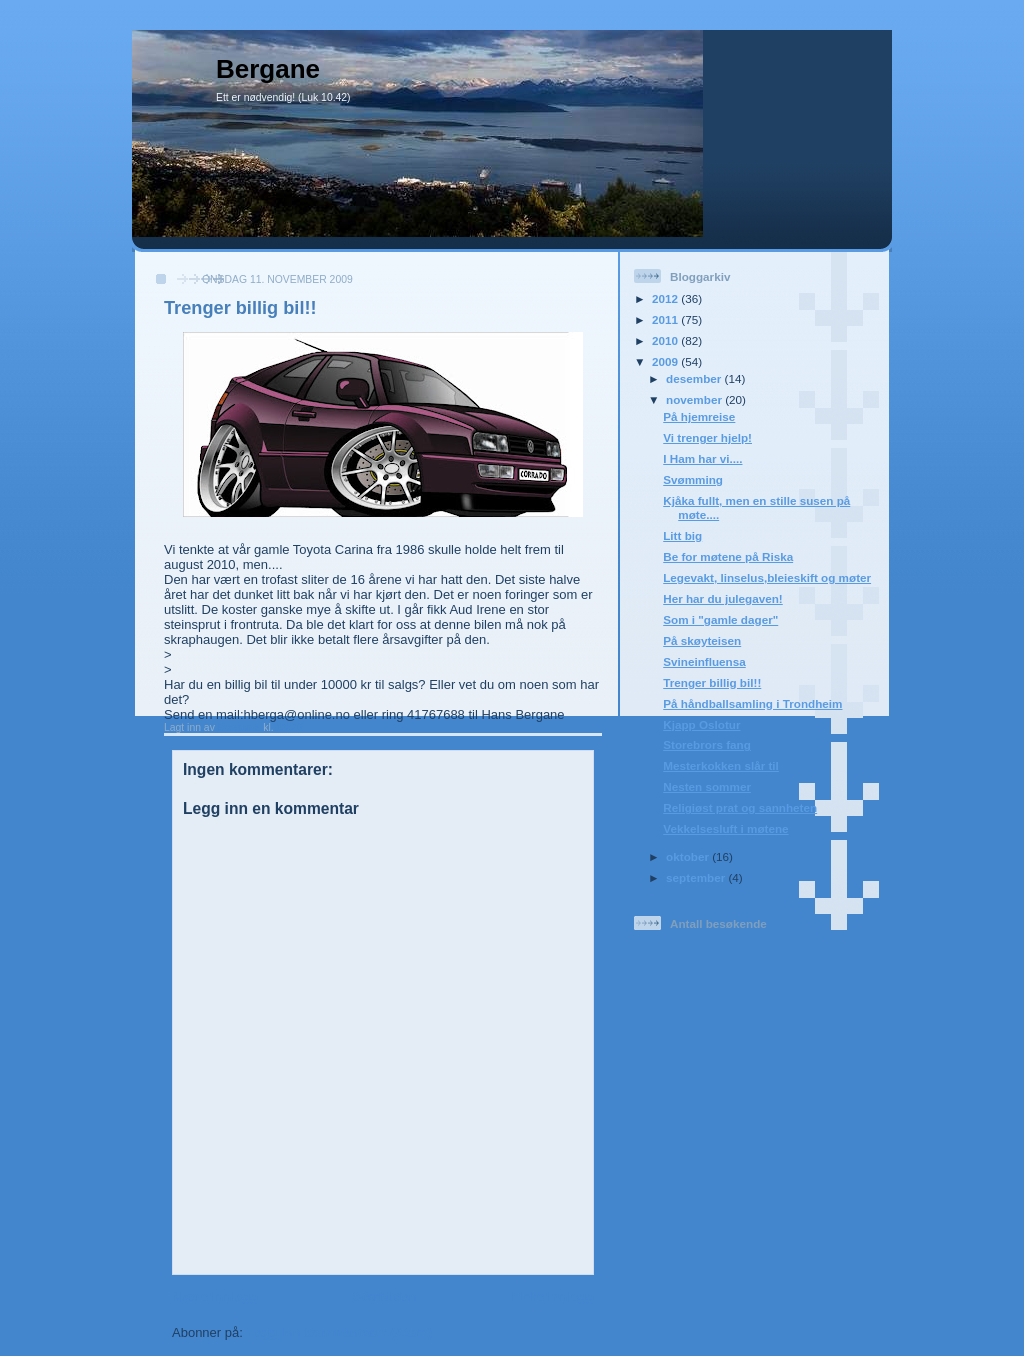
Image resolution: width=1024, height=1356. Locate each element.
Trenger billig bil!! (712, 682)
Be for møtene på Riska (728, 556)
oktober (689, 856)
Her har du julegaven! (723, 598)
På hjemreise (699, 416)
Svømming (693, 479)
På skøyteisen (702, 640)
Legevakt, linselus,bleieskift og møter (767, 577)
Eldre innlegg (553, 1296)
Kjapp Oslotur (701, 724)
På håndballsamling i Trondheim (752, 703)
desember (695, 378)
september (697, 877)
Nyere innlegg (215, 1296)
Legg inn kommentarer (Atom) (339, 1332)
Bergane (268, 69)
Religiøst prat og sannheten (740, 807)
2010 (666, 340)
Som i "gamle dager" (720, 619)
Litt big (682, 535)
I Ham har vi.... (702, 458)
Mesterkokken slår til (721, 765)
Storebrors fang (707, 744)
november (695, 399)
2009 (666, 361)
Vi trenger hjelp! (707, 437)
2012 (666, 298)
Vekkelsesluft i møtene (725, 828)
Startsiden (385, 1296)
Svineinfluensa (704, 661)
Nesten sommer (707, 786)
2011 (666, 319)
